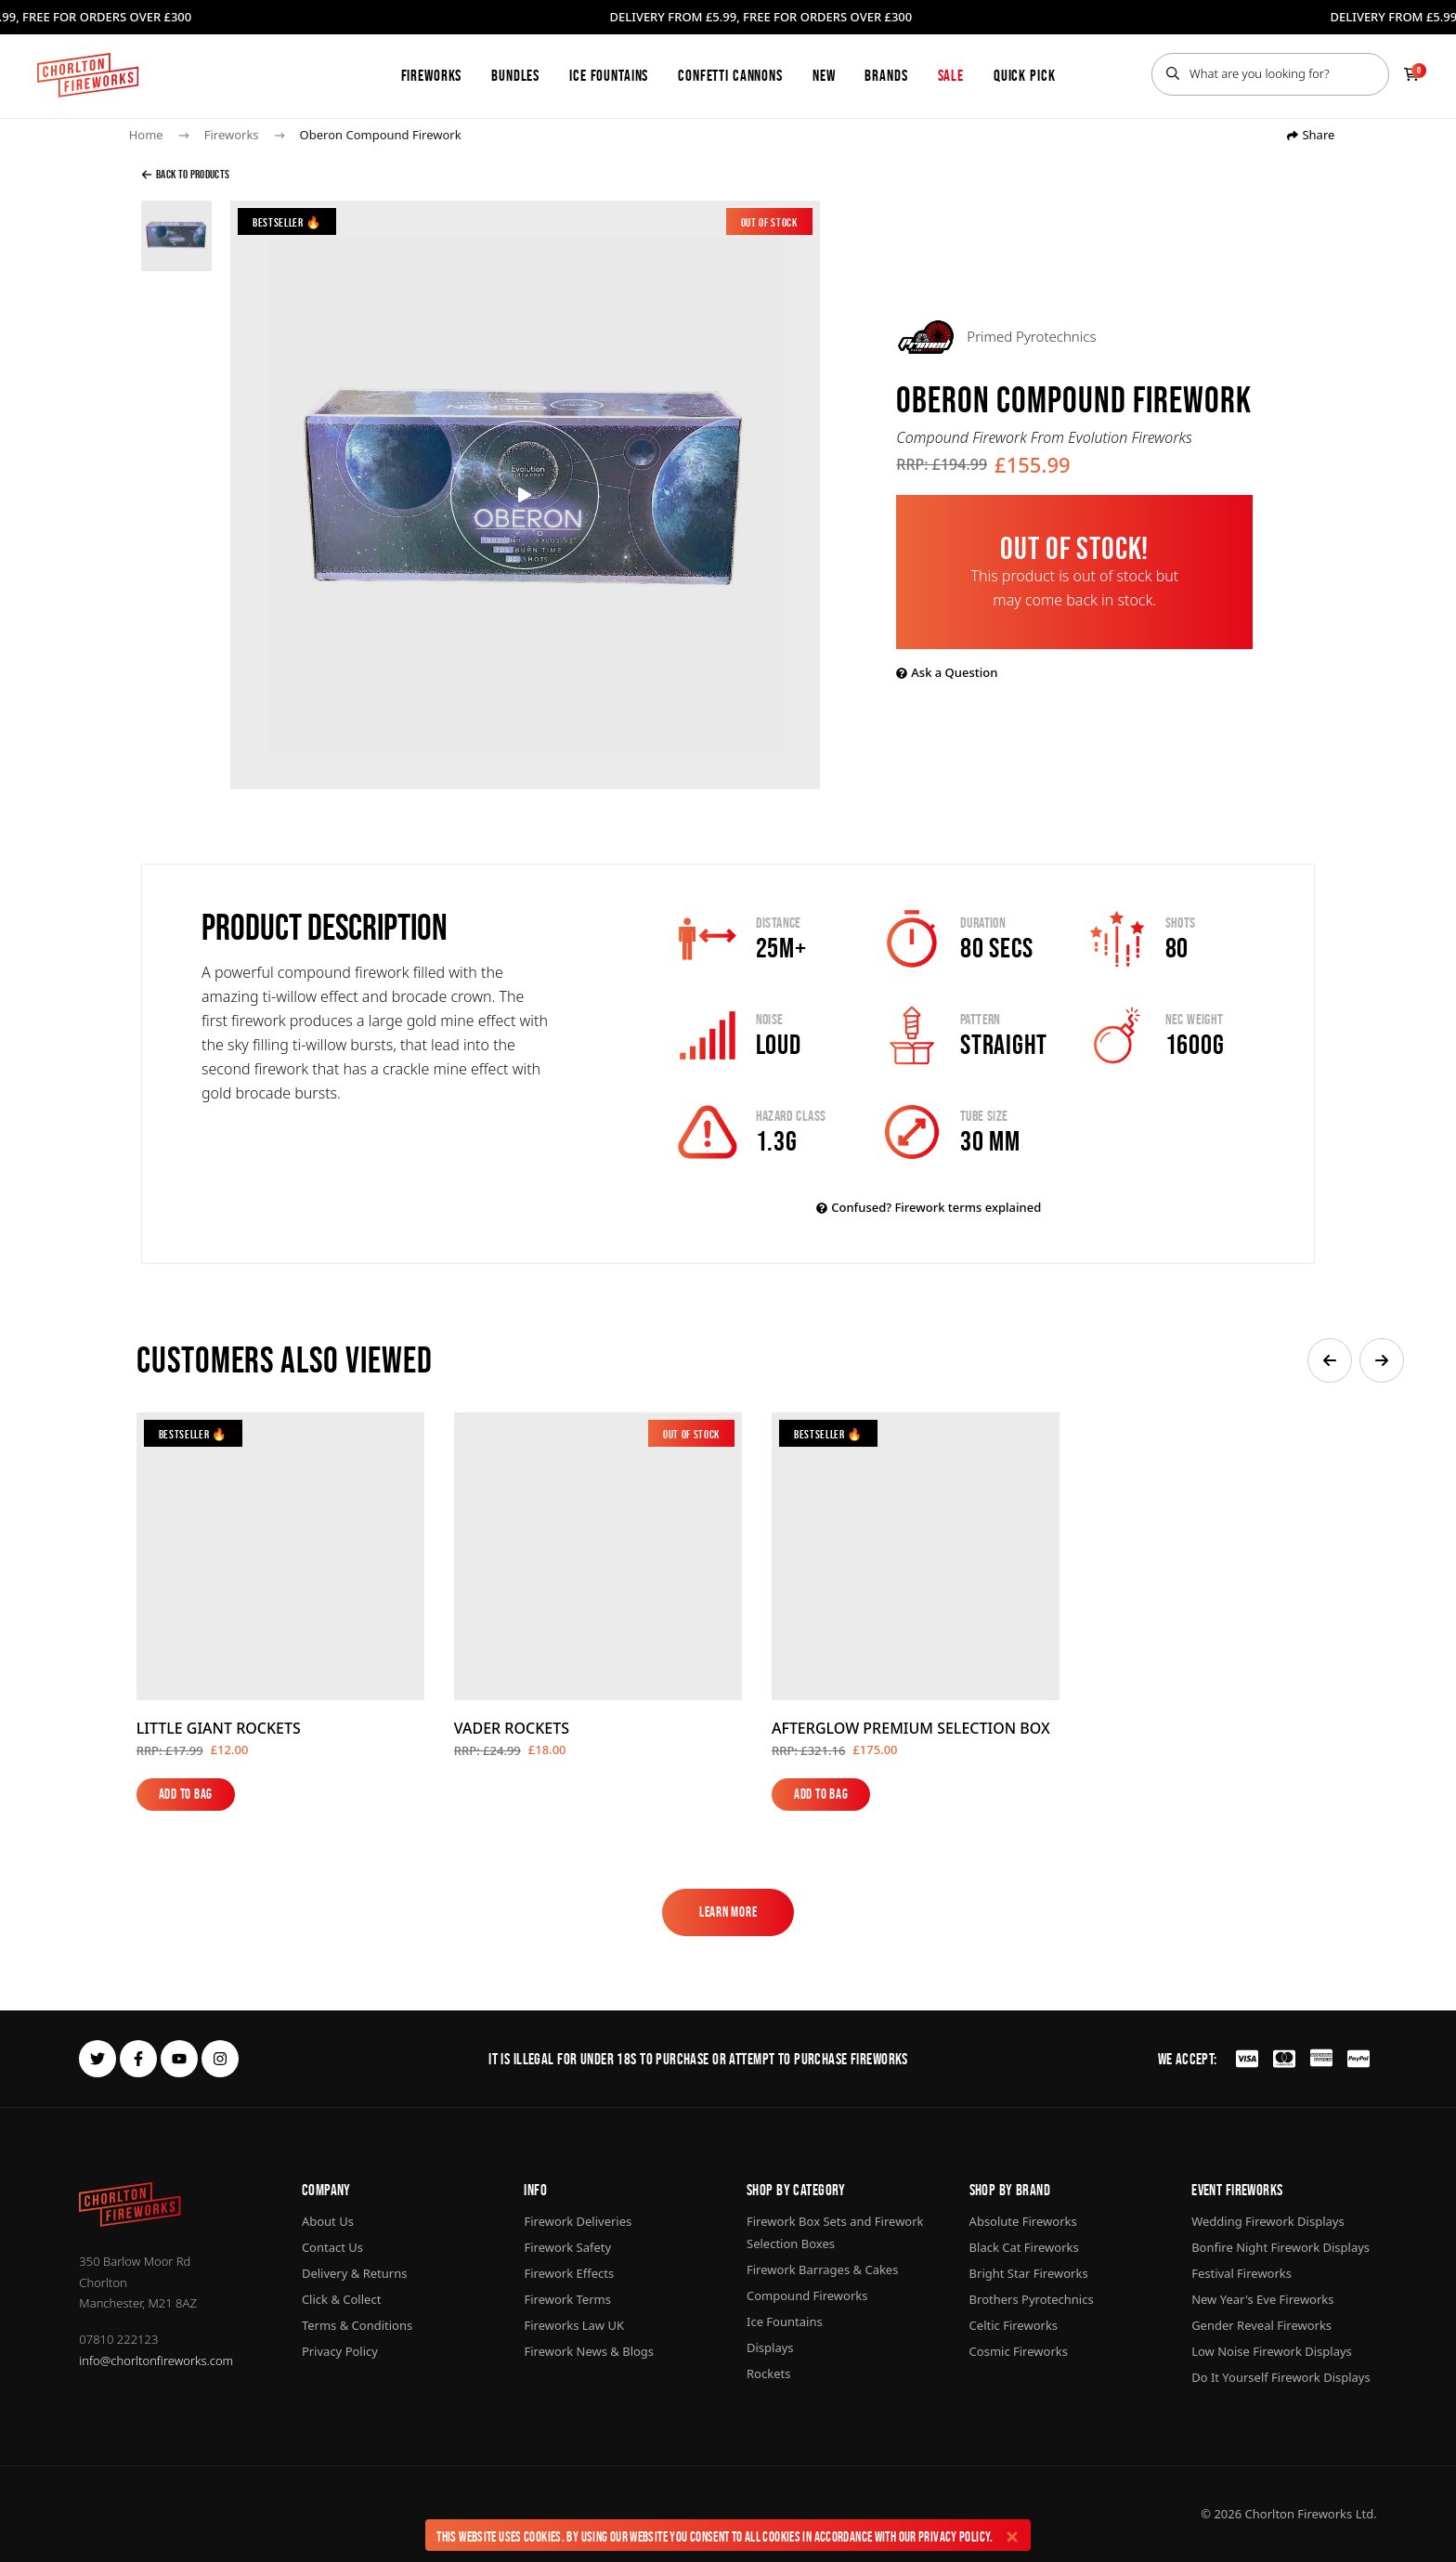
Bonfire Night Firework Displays (1280, 2247)
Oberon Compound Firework (381, 134)
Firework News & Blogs (589, 2351)
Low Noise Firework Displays (1271, 2351)
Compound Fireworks (807, 2295)
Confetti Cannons (730, 75)
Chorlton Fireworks (1299, 2513)
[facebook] (138, 2058)
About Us (328, 2221)
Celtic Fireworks (1013, 2325)
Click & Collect (341, 2299)
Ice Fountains (608, 75)
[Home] (87, 75)
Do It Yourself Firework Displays (1281, 2377)
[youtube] (179, 2058)
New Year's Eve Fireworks (1262, 2299)
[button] (1329, 1360)
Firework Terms (567, 2299)
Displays (770, 2347)
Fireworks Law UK (574, 2325)
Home (146, 134)
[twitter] (97, 2058)
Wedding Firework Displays (1268, 2221)
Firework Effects (569, 2273)
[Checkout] (1411, 74)
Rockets (768, 2373)
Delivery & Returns (355, 2273)
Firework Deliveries (577, 2221)
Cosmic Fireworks (1018, 2351)
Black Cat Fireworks (1024, 2247)
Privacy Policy (954, 2536)
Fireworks (431, 75)
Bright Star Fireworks (1028, 2273)
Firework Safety (567, 2247)
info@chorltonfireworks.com (156, 2360)
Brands (885, 75)
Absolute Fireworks (1023, 2221)
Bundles (515, 75)
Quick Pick (1025, 75)
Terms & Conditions (357, 2325)
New (824, 75)
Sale (951, 75)
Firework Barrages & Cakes (822, 2269)
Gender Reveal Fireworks (1261, 2325)
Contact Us (332, 2247)
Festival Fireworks (1241, 2273)
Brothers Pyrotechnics (1031, 2299)
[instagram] (220, 2058)
